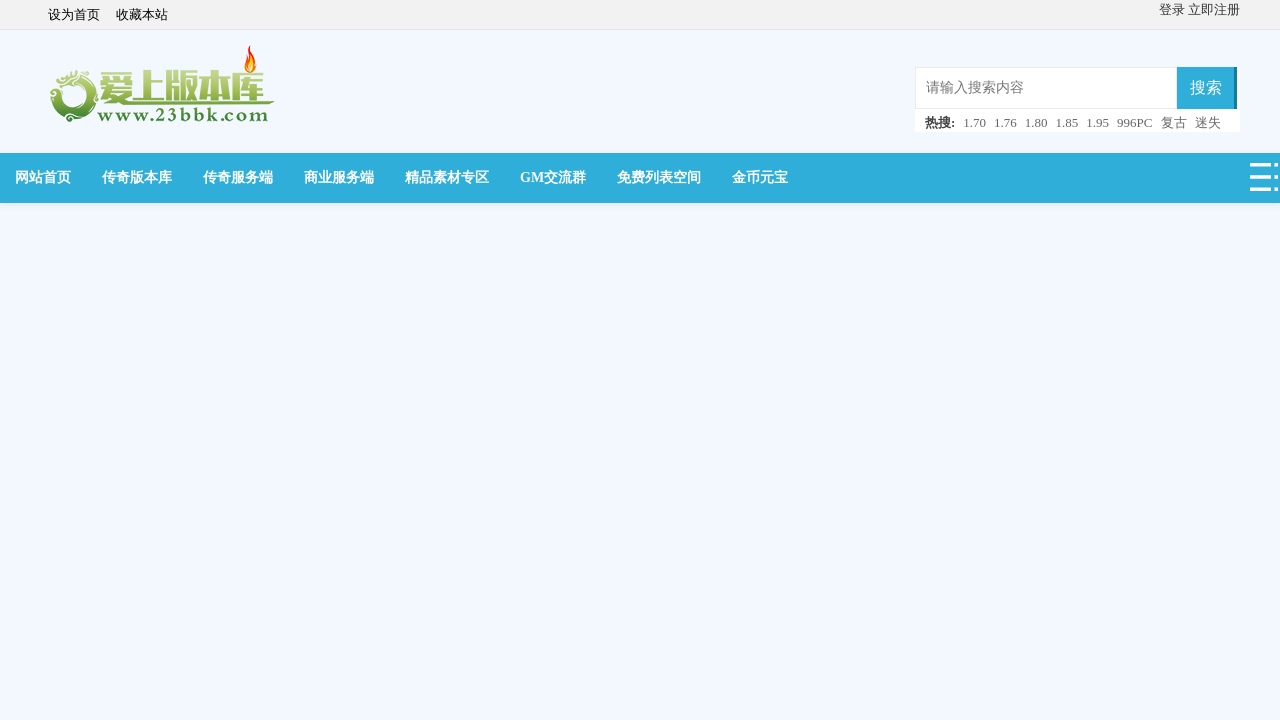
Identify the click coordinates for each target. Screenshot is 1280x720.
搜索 (1206, 87)
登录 (1173, 9)
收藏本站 (142, 14)
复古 (1174, 122)
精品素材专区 (447, 177)
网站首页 (43, 177)
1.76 (1005, 122)
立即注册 (1214, 9)
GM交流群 (553, 177)
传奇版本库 (137, 177)
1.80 (1036, 122)
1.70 (974, 122)
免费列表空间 (659, 177)
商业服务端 (339, 177)
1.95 (1097, 122)
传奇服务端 (238, 177)
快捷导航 (1265, 183)
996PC (1134, 122)
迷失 (1208, 122)
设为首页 (74, 14)
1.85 (1067, 122)
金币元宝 (760, 177)
